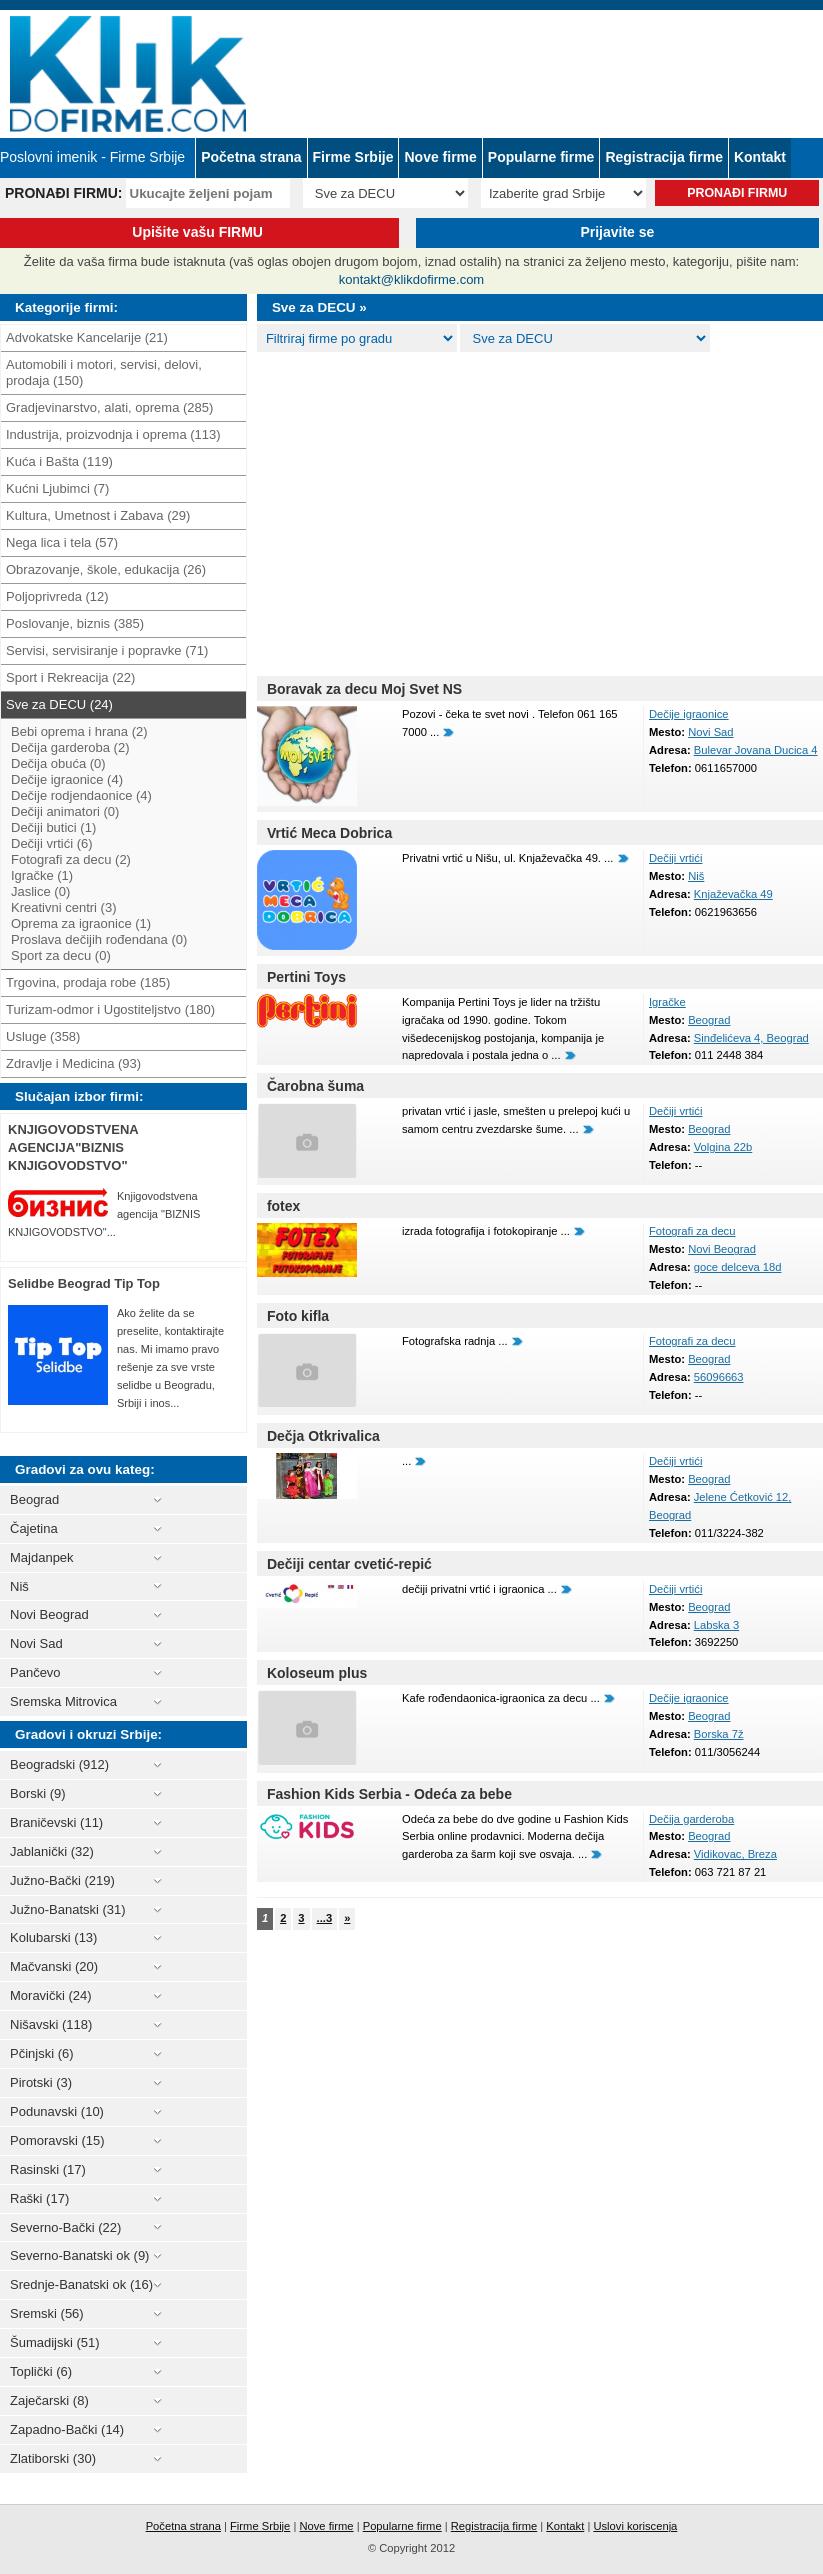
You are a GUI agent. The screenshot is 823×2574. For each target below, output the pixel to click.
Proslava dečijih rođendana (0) (99, 939)
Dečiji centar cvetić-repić (349, 1564)
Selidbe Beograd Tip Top (84, 1283)
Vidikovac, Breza (735, 1854)
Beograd (709, 1020)
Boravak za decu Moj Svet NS (364, 689)
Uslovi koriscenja (635, 2526)
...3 (325, 1918)
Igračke (667, 1002)
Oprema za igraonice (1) (81, 923)
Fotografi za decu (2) (71, 859)
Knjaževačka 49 (733, 894)
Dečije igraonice (689, 714)
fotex (283, 1206)
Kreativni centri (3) (63, 907)
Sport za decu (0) (61, 955)
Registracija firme (664, 157)
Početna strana (251, 157)
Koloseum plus (317, 1673)
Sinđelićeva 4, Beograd (751, 1038)
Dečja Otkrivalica (323, 1436)
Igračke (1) (42, 875)
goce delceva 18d (738, 1267)
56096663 (719, 1377)
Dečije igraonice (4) (67, 779)
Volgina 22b (723, 1147)
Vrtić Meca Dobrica (329, 833)
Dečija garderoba (691, 1819)
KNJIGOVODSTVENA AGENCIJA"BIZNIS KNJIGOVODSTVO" (73, 1147)
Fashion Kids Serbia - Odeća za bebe (389, 1794)
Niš (696, 876)
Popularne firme (541, 157)
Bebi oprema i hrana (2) (79, 731)
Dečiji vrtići (675, 858)
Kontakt (760, 157)
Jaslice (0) (40, 891)
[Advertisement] (540, 510)
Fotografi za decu (692, 1231)
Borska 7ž (719, 1734)
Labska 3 (716, 1625)
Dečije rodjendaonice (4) (81, 795)
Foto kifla (298, 1316)
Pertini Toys (306, 977)
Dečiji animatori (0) (65, 811)
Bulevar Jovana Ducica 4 (756, 750)
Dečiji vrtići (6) (52, 843)
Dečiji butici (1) (53, 827)
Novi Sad (710, 732)
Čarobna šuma (315, 1086)
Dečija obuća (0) (58, 763)
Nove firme (440, 157)
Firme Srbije (353, 157)
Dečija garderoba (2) (70, 747)
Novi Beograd (722, 1249)
